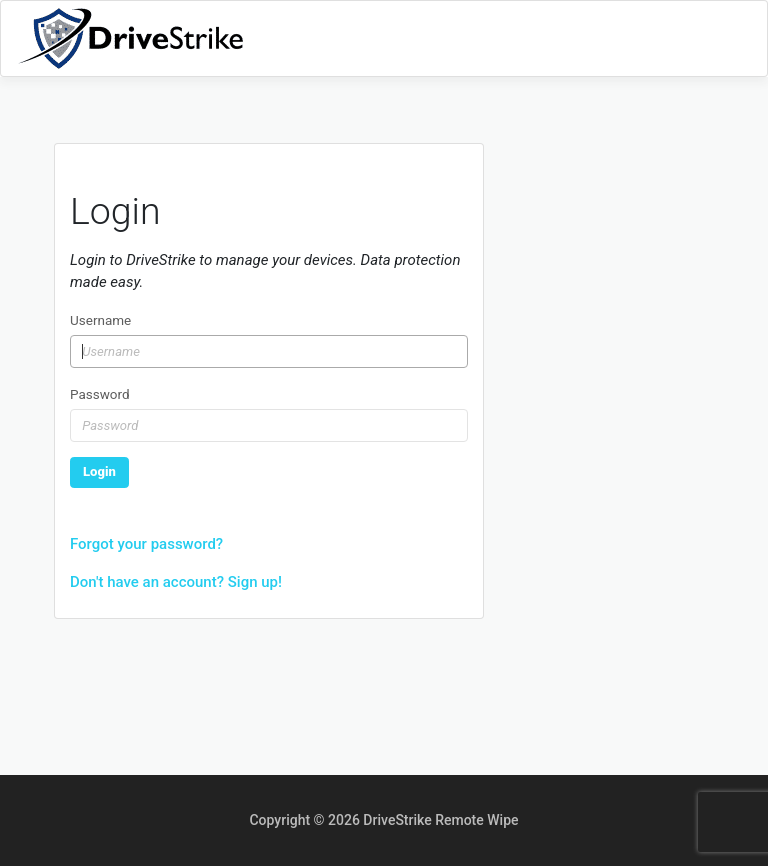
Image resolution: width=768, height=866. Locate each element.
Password (100, 394)
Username (100, 320)
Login (99, 471)
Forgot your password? (146, 544)
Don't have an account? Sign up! (176, 582)
